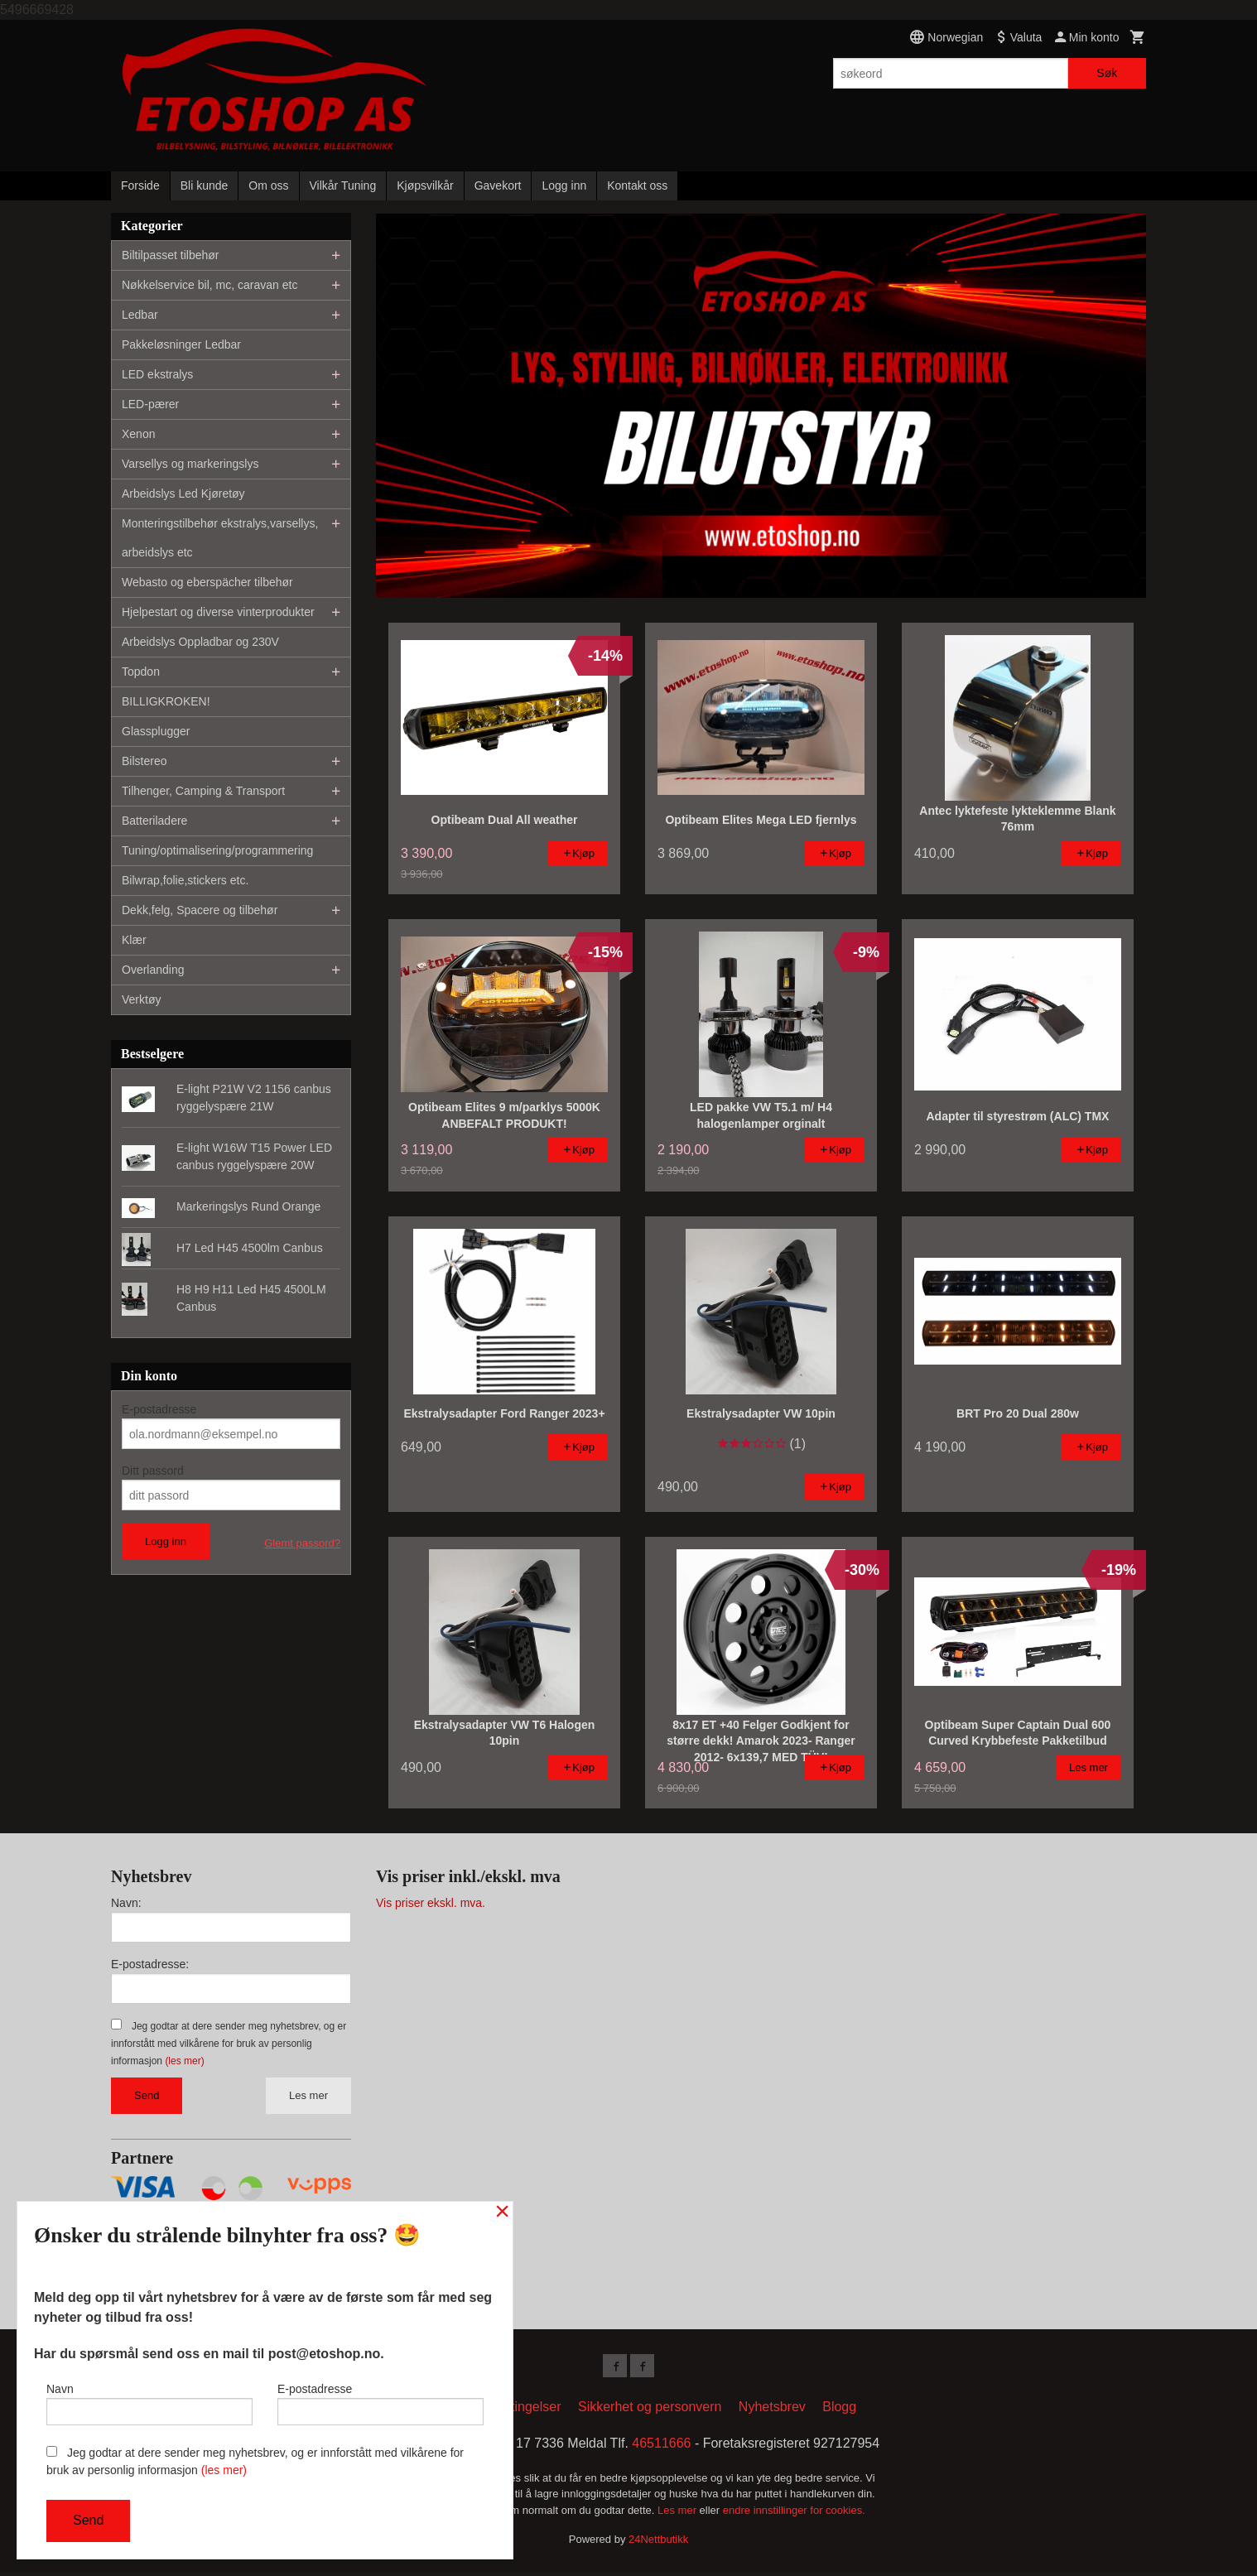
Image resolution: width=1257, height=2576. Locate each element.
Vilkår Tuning (343, 185)
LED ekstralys (157, 374)
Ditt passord (153, 1470)
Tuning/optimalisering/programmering (217, 850)
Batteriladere (154, 820)
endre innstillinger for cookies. (794, 2513)
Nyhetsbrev (772, 2410)
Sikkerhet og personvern (649, 2410)
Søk (1106, 72)
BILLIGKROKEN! (166, 701)
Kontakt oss (637, 185)
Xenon (138, 434)
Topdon (141, 671)
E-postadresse (159, 1409)
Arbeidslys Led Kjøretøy (183, 493)
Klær (134, 939)
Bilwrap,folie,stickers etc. (185, 880)
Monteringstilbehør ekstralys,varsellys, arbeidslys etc (220, 538)
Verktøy (141, 999)
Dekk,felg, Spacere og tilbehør (199, 910)
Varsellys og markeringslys (190, 463)
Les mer (308, 2095)
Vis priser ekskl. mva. (430, 1902)
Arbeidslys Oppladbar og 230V (200, 641)
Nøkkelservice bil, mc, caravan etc (209, 284)
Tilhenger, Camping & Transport (203, 790)
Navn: (126, 1902)
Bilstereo (144, 761)
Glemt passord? (302, 1543)
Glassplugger (156, 731)
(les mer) (184, 2061)
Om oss (268, 185)
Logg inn (564, 185)
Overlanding (153, 969)
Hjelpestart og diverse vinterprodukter (218, 612)
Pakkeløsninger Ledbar (181, 344)
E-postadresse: (150, 1964)
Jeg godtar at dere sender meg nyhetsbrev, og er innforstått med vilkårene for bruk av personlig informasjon (228, 2043)
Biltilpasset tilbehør (170, 255)
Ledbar (140, 314)
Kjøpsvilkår (425, 185)
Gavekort (498, 185)
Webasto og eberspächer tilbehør (207, 582)
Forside (140, 185)
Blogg (839, 2410)
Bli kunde (205, 185)
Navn (149, 2400)
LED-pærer (150, 404)
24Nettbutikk (658, 2542)
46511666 (661, 2446)
